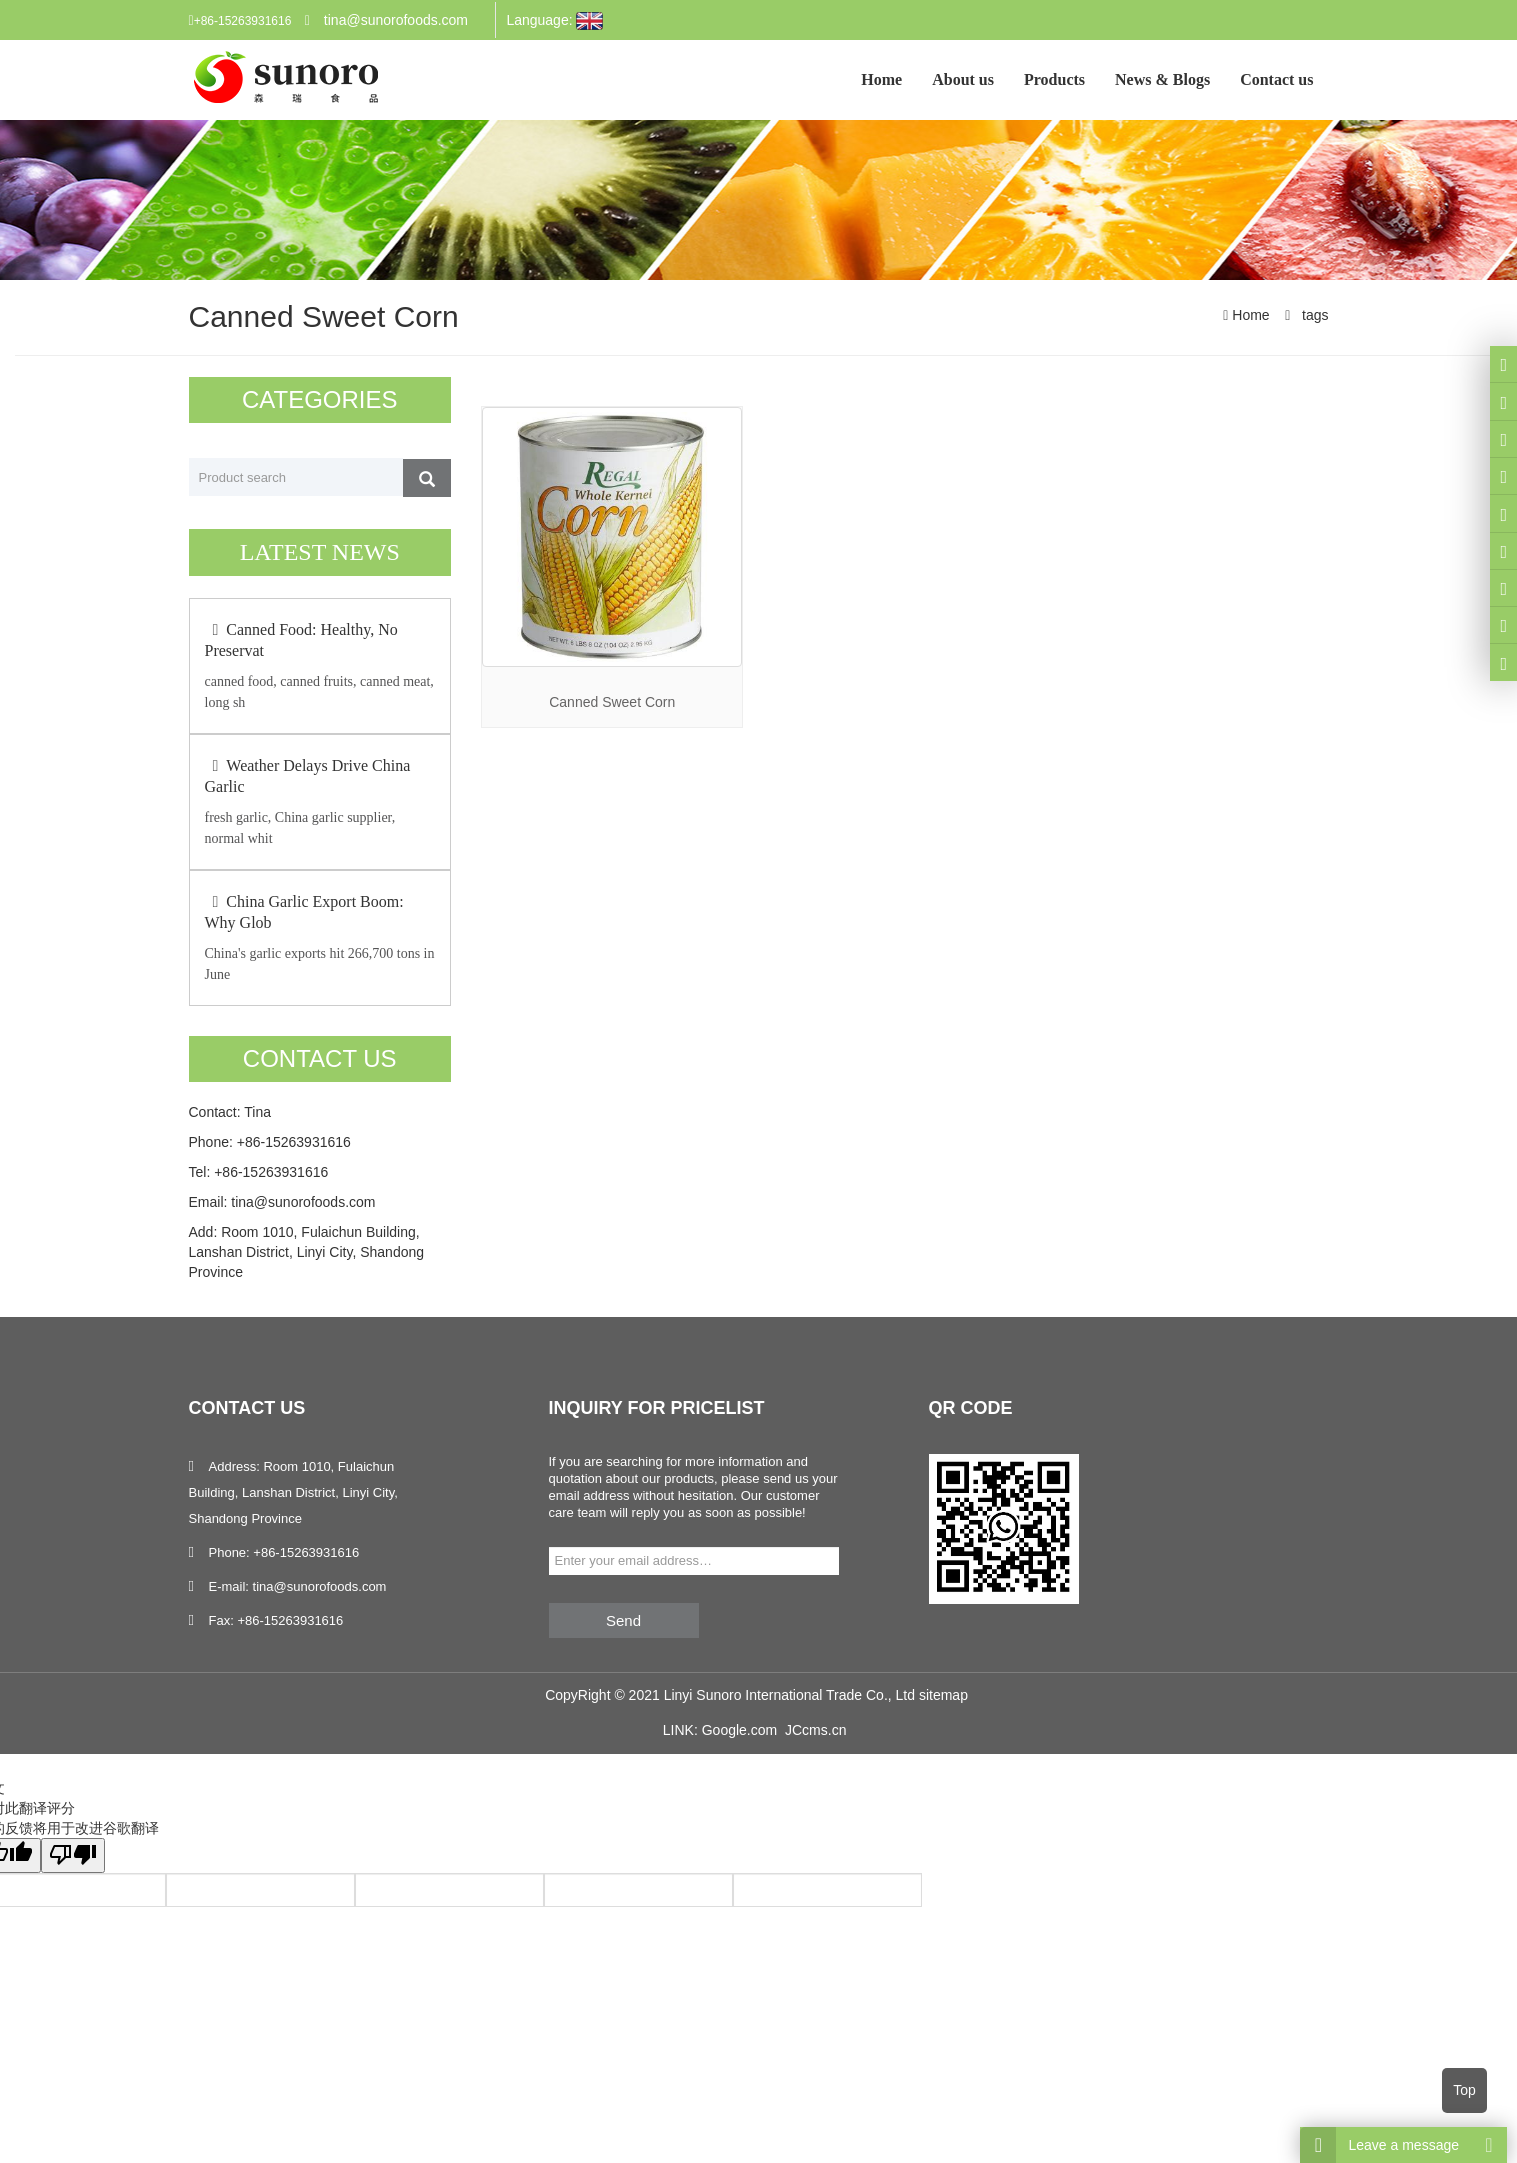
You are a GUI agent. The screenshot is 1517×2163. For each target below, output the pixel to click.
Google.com (739, 1730)
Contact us (1276, 79)
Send (623, 1620)
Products (1054, 79)
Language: (554, 21)
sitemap (943, 1695)
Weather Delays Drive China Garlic (308, 776)
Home (881, 79)
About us (963, 79)
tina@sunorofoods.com (396, 20)
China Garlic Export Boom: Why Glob (304, 912)
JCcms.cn (815, 1730)
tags (1313, 315)
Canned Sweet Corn (612, 702)
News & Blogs (1162, 79)
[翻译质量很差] (73, 1855)
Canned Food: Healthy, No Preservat (301, 640)
